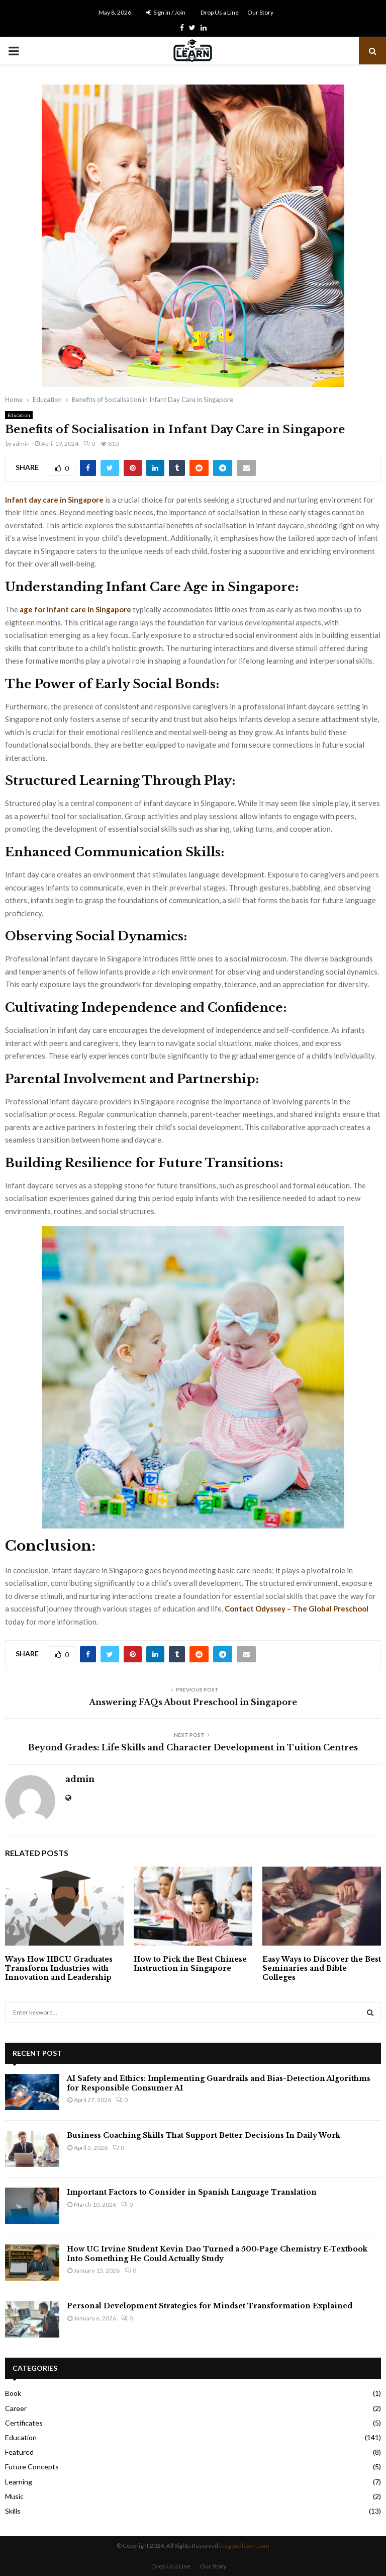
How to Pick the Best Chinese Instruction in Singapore (190, 1964)
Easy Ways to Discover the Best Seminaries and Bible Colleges (321, 1968)
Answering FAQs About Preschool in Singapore (193, 1702)
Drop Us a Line (220, 12)
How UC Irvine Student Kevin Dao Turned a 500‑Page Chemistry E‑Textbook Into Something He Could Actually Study (217, 2253)
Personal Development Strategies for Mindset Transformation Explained (209, 2305)
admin (21, 443)
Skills (13, 2511)
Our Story (260, 12)
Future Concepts (32, 2466)
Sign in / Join (165, 12)
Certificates (24, 2423)
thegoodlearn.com (244, 2545)
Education (19, 415)
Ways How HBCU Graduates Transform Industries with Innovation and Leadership (59, 1968)
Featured (19, 2452)
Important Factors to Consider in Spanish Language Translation (192, 2192)
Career (16, 2408)
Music (14, 2496)
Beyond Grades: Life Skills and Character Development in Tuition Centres (193, 1747)
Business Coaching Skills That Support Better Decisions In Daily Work (203, 2135)
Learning (18, 2481)
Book (13, 2393)
